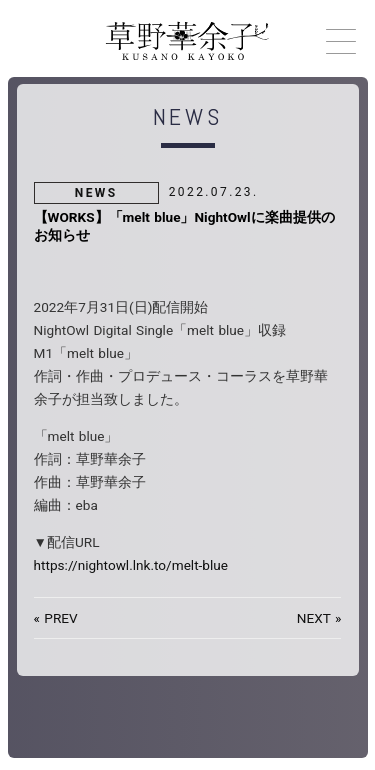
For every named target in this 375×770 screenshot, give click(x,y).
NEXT (314, 618)
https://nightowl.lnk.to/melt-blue (131, 565)
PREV (60, 618)
